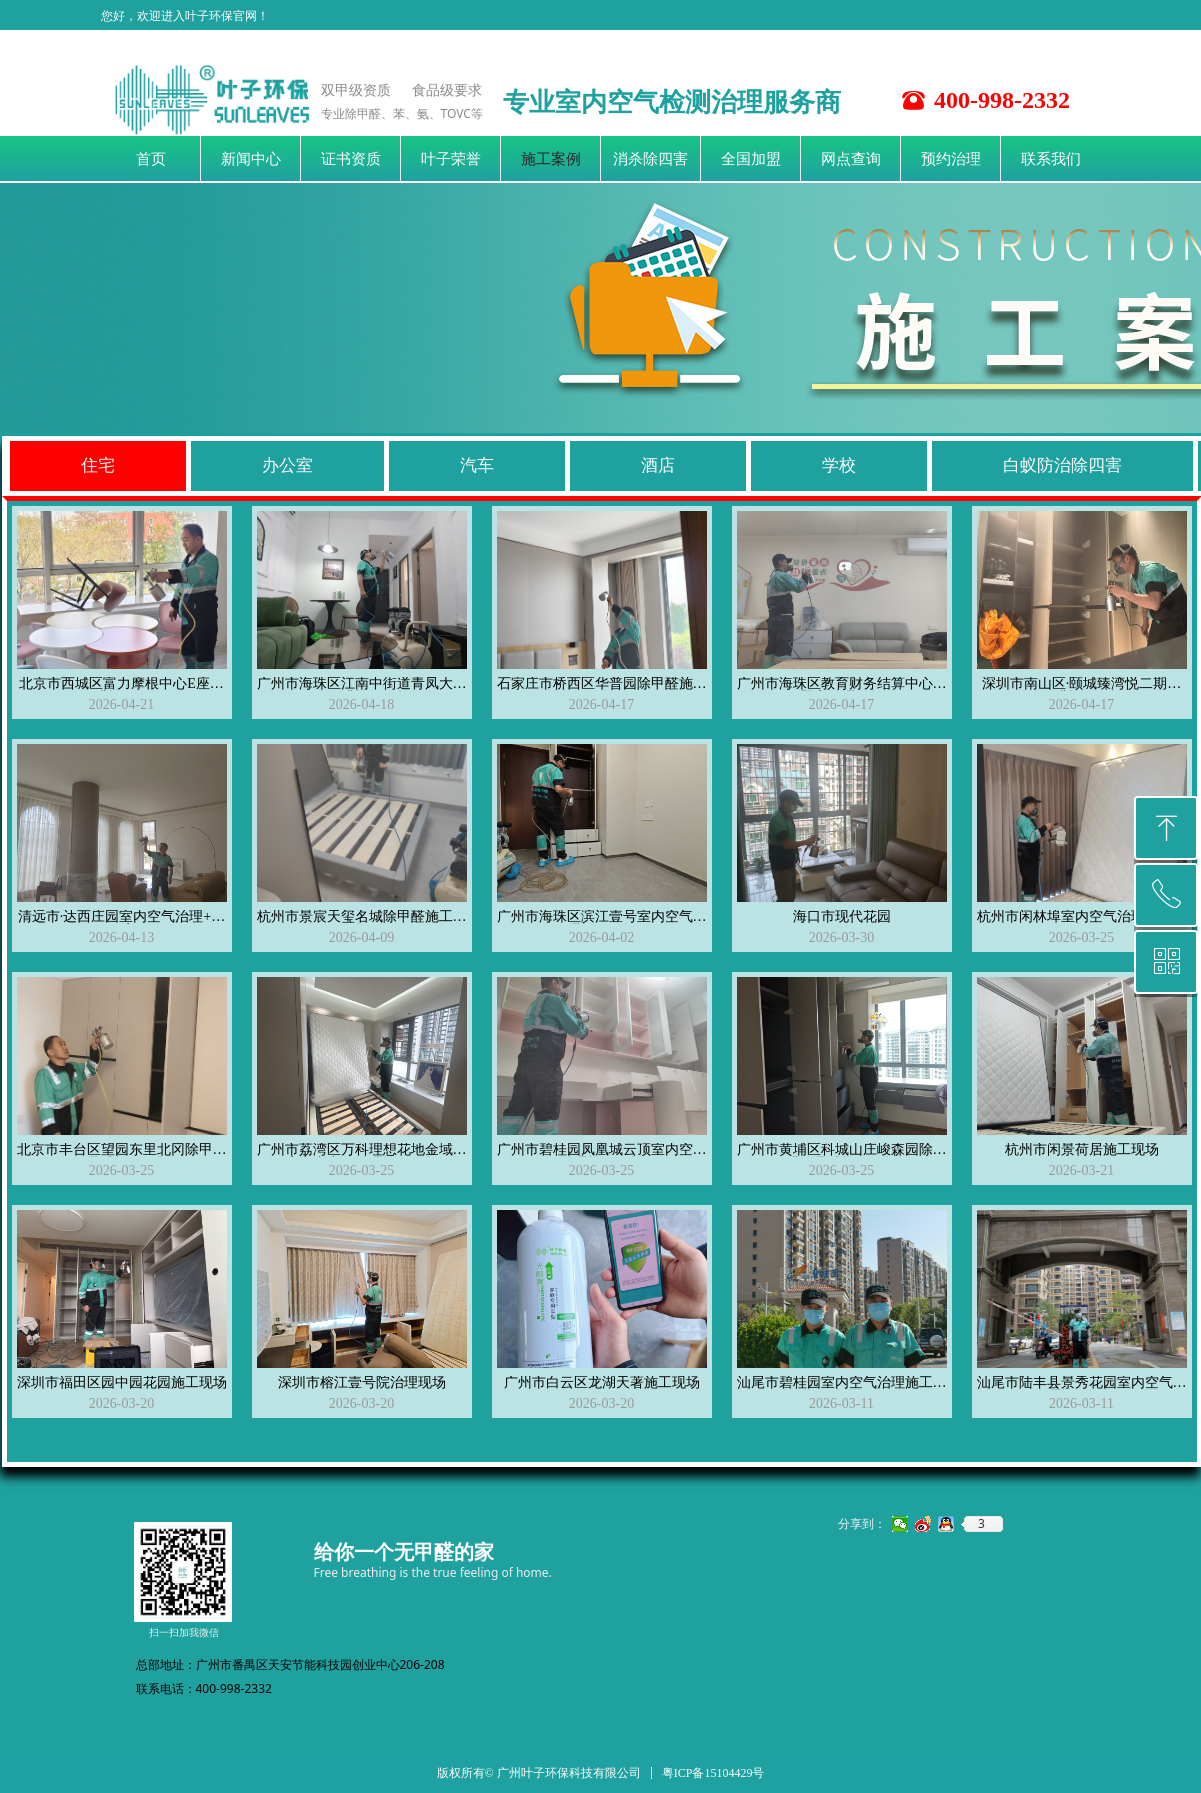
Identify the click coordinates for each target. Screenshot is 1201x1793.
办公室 (287, 465)
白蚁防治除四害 (1062, 465)
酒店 (658, 465)
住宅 (98, 465)
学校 (839, 465)
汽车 (477, 465)
